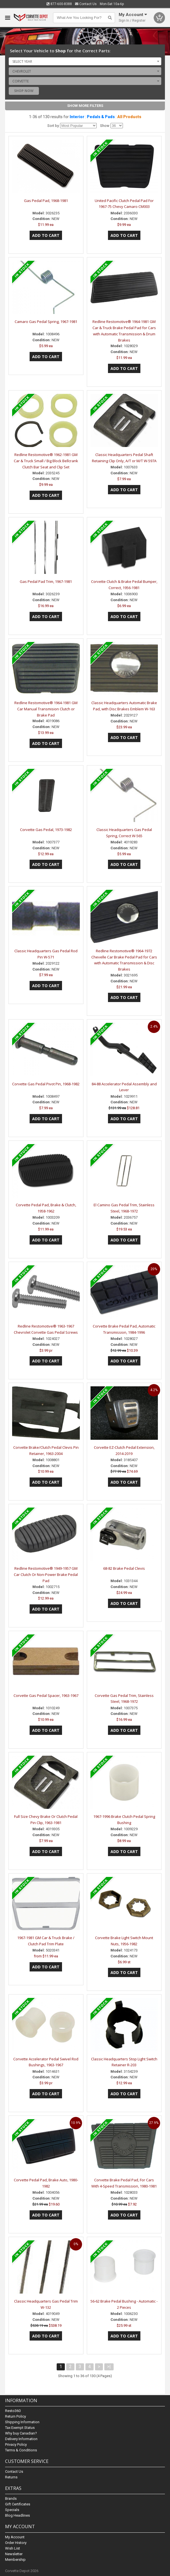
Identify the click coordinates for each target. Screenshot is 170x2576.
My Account (15, 2537)
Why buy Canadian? (21, 2433)
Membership (15, 2559)
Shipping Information (22, 2422)
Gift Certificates (17, 2504)
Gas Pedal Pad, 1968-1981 (46, 200)
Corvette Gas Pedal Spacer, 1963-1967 (46, 1695)
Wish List (12, 2548)
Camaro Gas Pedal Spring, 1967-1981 (46, 321)
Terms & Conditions (21, 2450)
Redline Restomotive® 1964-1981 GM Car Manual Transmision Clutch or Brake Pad (46, 709)
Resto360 (13, 2411)
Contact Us (86, 4)
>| (109, 2366)
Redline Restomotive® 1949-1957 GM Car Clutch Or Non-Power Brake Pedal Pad (46, 1574)
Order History (16, 2543)
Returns (11, 2477)
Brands (11, 2498)
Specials (12, 2510)
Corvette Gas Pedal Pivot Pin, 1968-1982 (46, 1083)
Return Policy (15, 2416)
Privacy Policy (16, 2444)
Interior (77, 116)
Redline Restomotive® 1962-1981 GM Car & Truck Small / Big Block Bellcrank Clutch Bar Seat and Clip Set (46, 461)
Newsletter (14, 2554)
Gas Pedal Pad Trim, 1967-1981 (46, 581)
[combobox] (85, 61)
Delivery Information (21, 2439)
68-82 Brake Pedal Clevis (124, 1568)
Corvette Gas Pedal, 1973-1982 (46, 829)
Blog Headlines (17, 2515)
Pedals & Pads (101, 116)
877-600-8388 (59, 4)
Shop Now (24, 90)
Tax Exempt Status (20, 2427)
